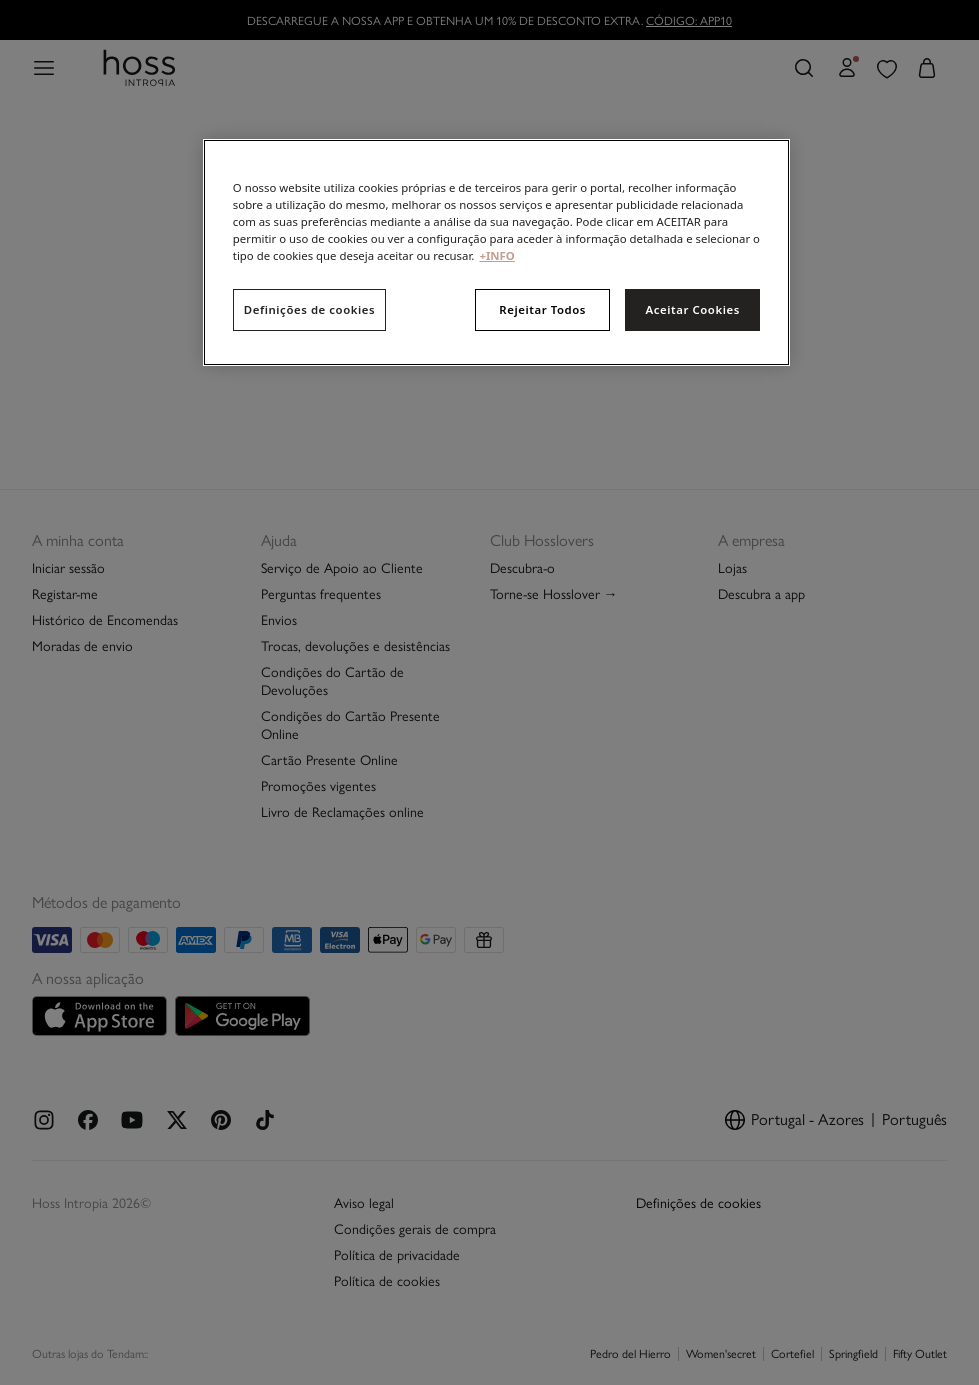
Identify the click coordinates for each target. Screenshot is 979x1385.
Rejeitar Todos (542, 309)
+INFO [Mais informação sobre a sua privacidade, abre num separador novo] (496, 255)
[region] (496, 252)
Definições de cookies (309, 309)
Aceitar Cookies (692, 309)
